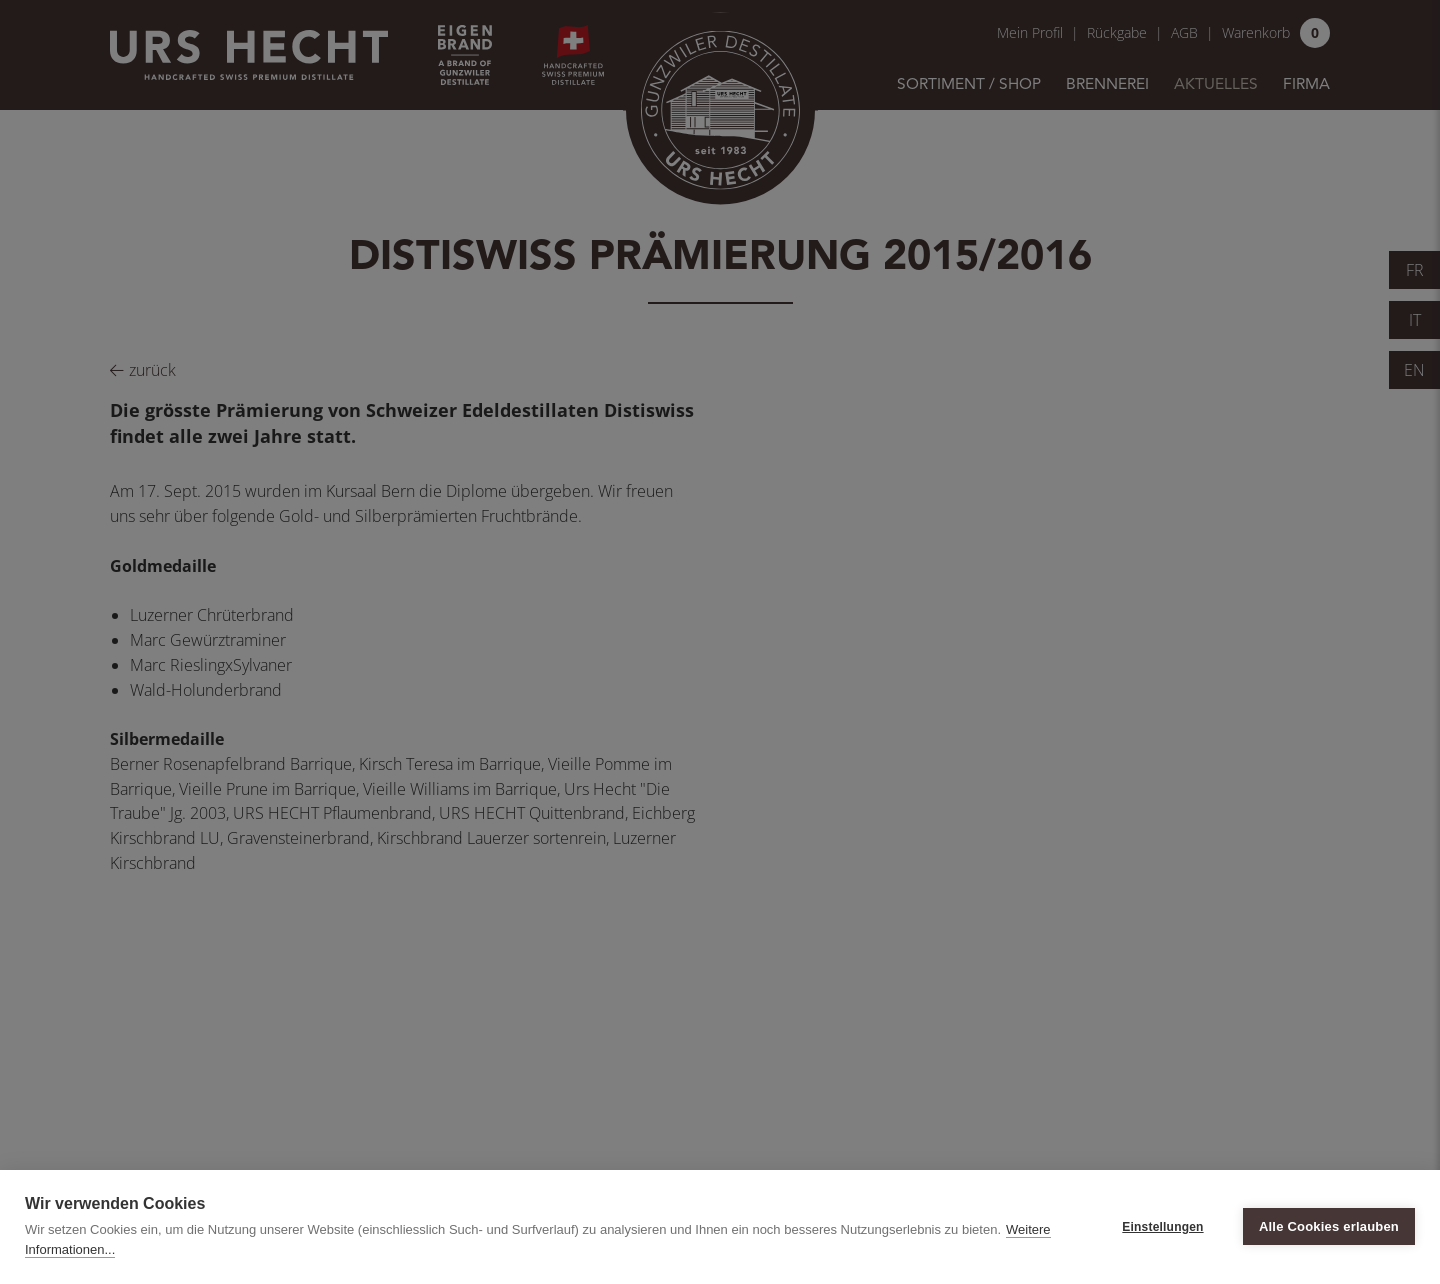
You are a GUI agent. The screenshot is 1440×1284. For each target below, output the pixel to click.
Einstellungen (1162, 1227)
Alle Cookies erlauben (1329, 1226)
